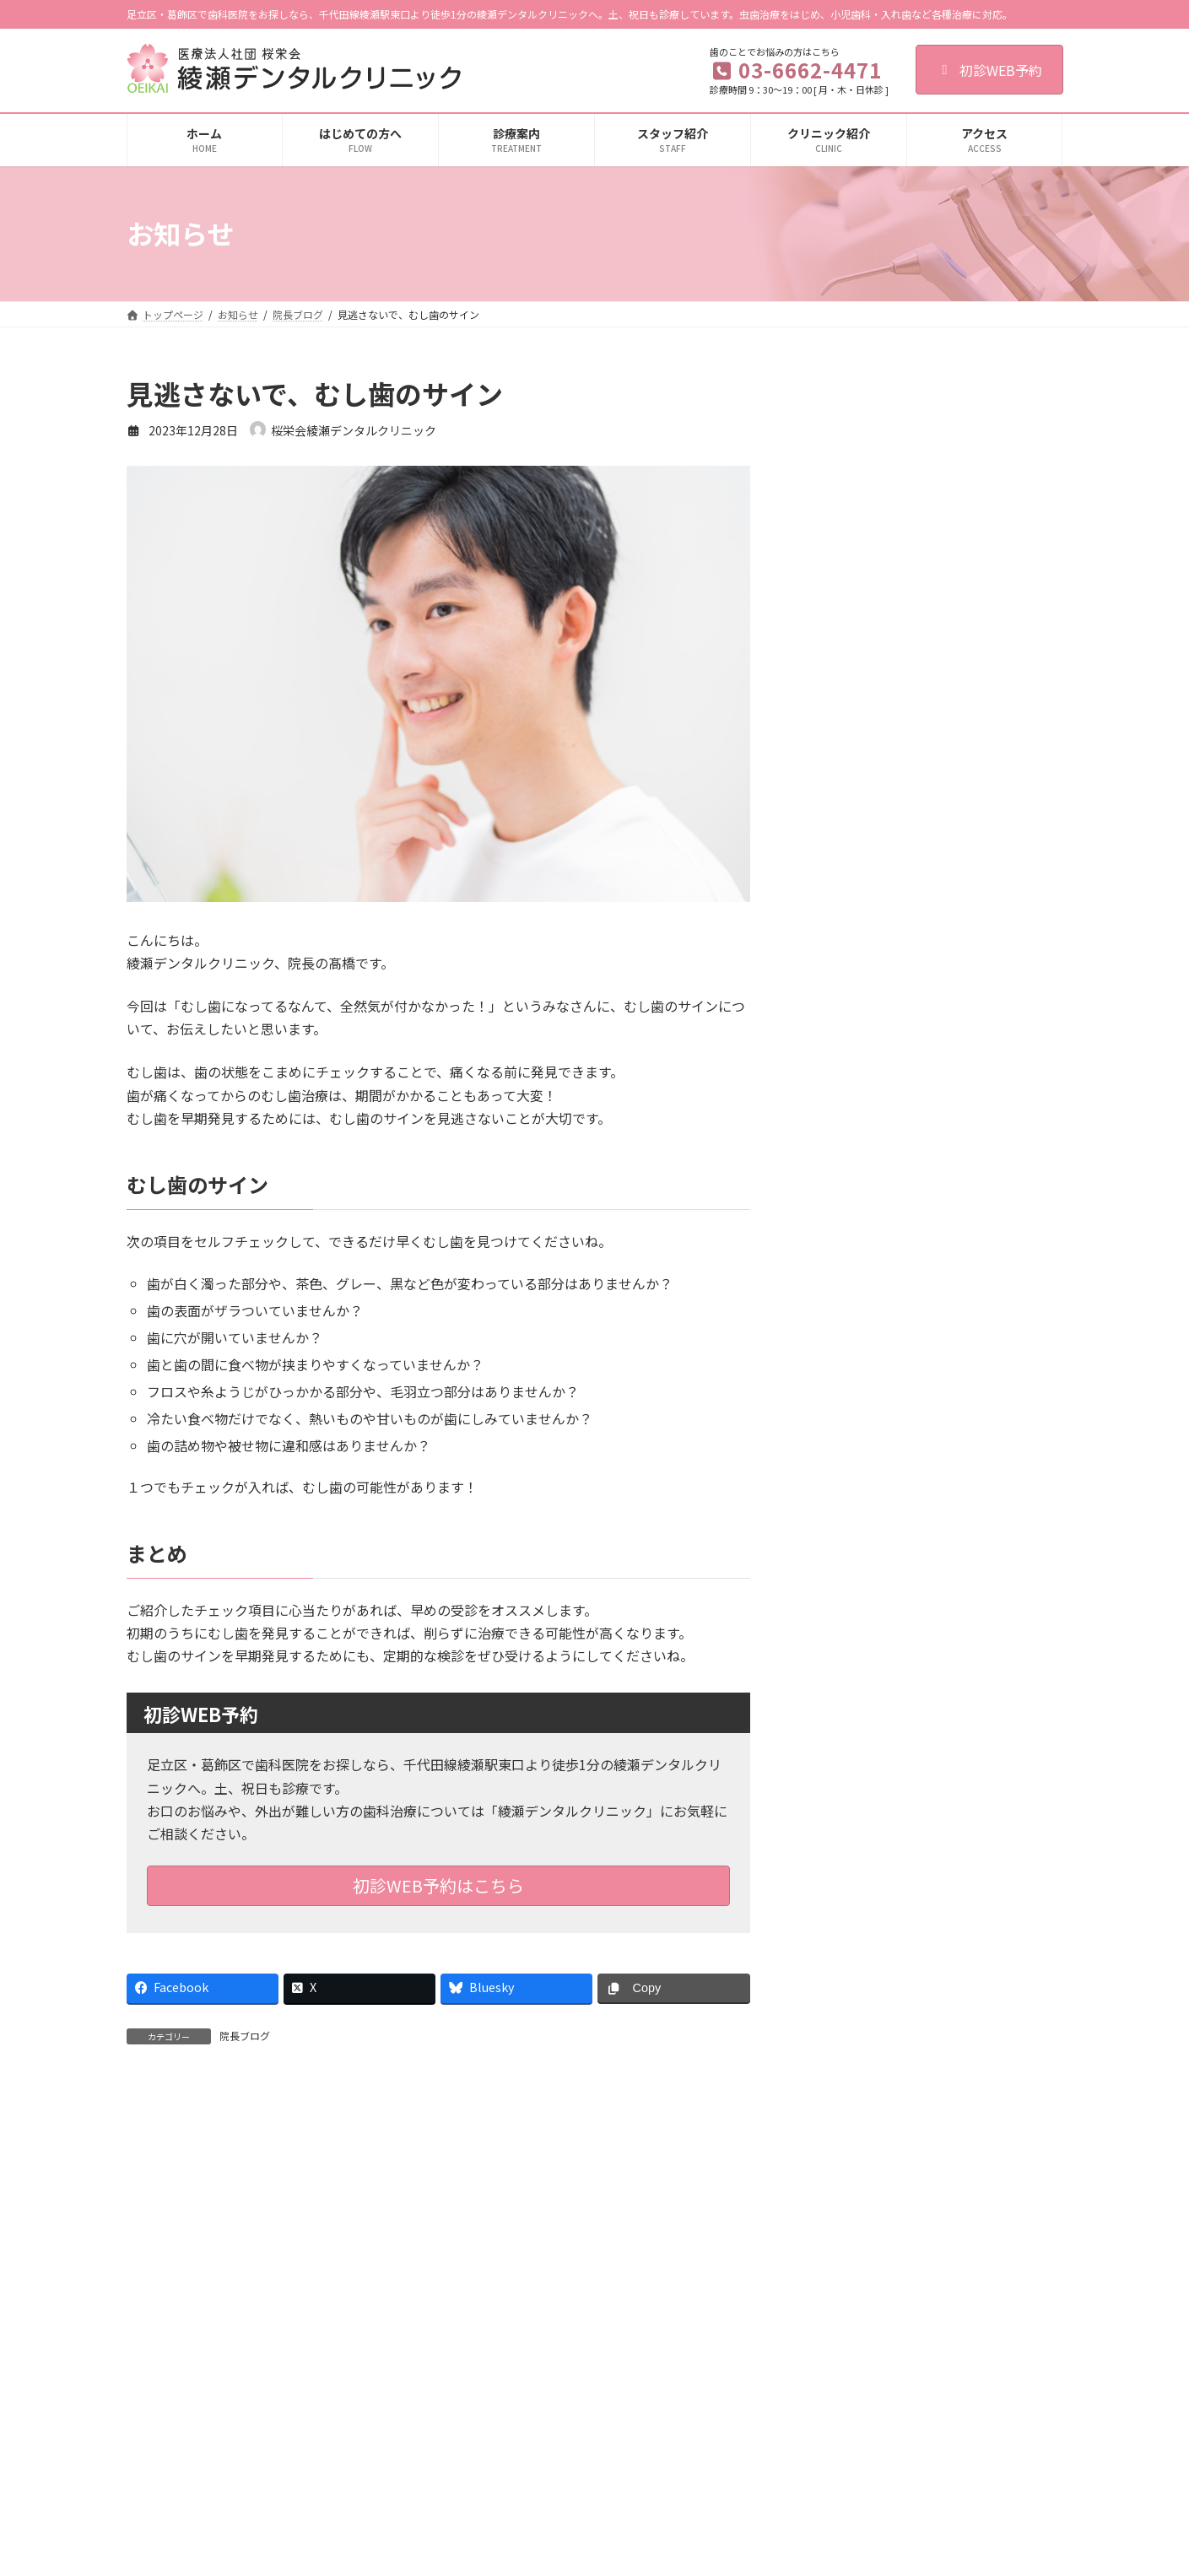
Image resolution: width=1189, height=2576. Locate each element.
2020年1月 (844, 2122)
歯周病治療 (482, 2492)
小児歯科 (477, 2462)
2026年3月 (844, 958)
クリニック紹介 (813, 2434)
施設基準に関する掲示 (828, 2551)
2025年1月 (844, 1437)
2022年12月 (847, 1951)
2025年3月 (844, 1369)
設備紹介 (798, 2521)
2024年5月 (844, 1712)
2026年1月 (844, 1026)
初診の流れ (803, 2404)
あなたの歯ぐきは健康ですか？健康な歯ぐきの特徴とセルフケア (973, 531)
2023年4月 (844, 1917)
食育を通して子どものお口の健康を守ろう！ (973, 436)
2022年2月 (844, 2054)
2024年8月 (844, 1609)
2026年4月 (844, 924)
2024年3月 (844, 1780)
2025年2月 (844, 1404)
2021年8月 (844, 2089)
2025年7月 (844, 1232)
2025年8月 (844, 1198)
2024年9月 (844, 1575)
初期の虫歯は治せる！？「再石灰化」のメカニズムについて (973, 722)
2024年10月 (847, 1540)
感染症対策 (803, 2492)
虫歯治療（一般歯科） (508, 2404)
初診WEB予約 (989, 70)
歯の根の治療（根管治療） (518, 2434)
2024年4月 (844, 1746)
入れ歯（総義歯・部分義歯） (523, 2521)
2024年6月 (844, 1678)
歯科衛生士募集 (502, 2306)
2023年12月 (847, 1883)
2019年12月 (847, 2157)
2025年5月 (844, 1301)
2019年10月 (847, 2192)
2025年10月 (847, 1129)
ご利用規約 (168, 2306)
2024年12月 (847, 1472)
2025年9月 (844, 1164)
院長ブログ (244, 2035)
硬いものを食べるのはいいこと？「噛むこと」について (973, 817)
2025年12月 (847, 1061)
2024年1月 (844, 1849)
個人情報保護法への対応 (282, 2306)
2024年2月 (844, 1814)
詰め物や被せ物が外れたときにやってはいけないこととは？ (973, 627)
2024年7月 (844, 1643)
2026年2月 (844, 993)
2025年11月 (847, 1096)
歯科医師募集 (402, 2306)
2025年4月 (844, 1335)
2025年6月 (844, 1267)
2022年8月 (844, 1986)
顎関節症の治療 (492, 2551)
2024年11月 (847, 1507)
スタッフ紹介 (808, 2462)
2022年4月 (844, 2020)
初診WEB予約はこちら (438, 1885)
